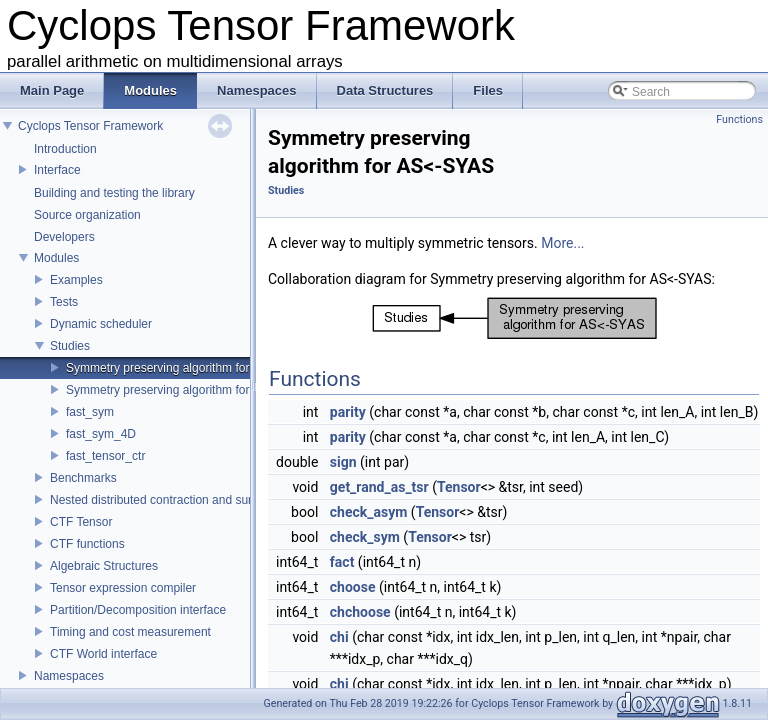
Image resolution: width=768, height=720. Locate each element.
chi (339, 637)
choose (353, 587)
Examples (76, 280)
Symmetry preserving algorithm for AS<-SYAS (188, 368)
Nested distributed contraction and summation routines (195, 500)
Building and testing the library (114, 193)
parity (348, 412)
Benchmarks (83, 478)
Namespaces (69, 676)
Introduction (65, 149)
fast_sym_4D (101, 434)
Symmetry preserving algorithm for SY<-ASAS (189, 390)
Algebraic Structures (104, 566)
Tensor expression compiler (123, 588)
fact (342, 562)
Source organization (87, 215)
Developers (64, 237)
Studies (70, 346)
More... (562, 243)
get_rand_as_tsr (379, 487)
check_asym (369, 512)
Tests (64, 302)
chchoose (360, 612)
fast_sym (90, 412)
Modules (56, 258)
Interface (57, 170)
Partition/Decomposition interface (138, 610)
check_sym (365, 537)
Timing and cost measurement (130, 632)
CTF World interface (103, 654)
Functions (739, 119)
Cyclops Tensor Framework (90, 126)
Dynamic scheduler (101, 324)
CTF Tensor (81, 522)
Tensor (459, 487)
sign (343, 462)
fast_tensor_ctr (105, 456)
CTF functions (87, 544)
